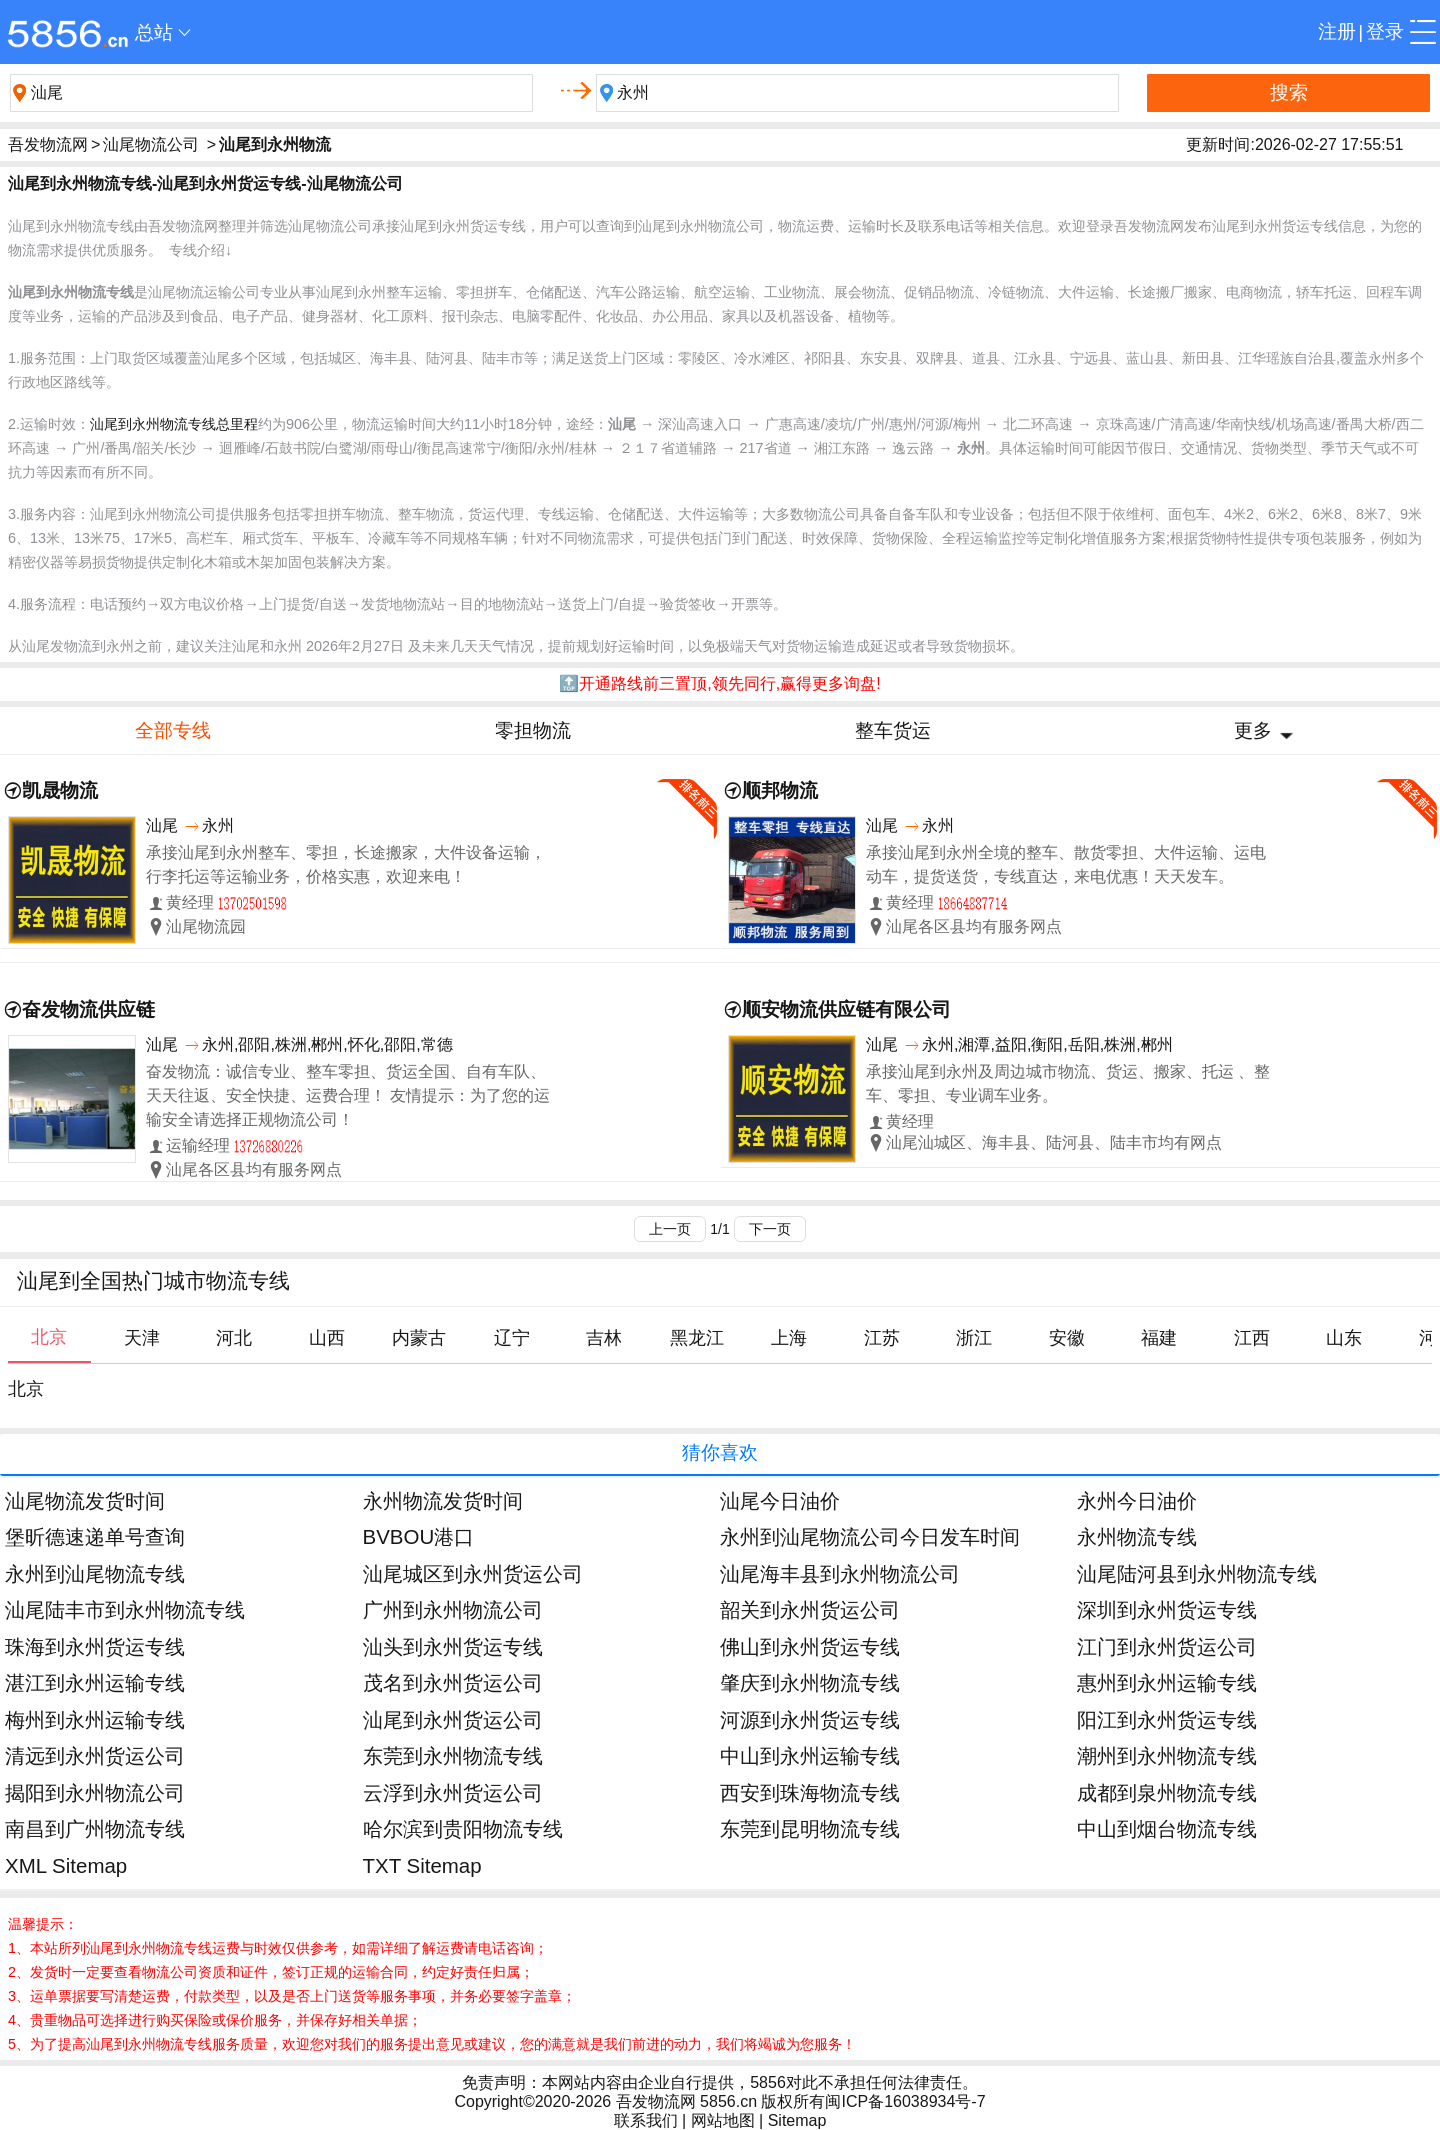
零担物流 (533, 730)
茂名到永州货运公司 (453, 1682)
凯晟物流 (60, 790)
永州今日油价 (1137, 1500)
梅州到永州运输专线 (95, 1719)
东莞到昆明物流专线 (810, 1828)
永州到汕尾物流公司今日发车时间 (870, 1536)
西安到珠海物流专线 (810, 1792)
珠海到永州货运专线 (95, 1646)
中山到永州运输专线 (810, 1755)
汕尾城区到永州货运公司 (473, 1573)
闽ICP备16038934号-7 (905, 2101)
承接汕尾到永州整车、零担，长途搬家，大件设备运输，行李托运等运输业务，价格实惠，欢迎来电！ (346, 864)
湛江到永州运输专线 (95, 1682)
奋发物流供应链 (88, 1009)
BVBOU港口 (419, 1536)
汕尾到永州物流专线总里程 (174, 424)
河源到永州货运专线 (810, 1719)
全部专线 (173, 730)
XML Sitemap (66, 1865)
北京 (26, 1389)
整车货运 (893, 730)
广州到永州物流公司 (453, 1609)
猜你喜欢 (720, 1452)
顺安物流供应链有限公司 (846, 1009)
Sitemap (797, 2120)
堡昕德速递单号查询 (95, 1536)
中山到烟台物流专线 (1167, 1828)
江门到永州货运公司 (1167, 1646)
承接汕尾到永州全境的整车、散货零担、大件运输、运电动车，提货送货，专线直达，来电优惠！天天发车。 (1066, 864)
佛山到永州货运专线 (810, 1646)
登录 (1385, 31)
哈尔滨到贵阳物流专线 (463, 1828)
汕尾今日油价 (780, 1500)
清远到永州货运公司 (95, 1755)
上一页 (670, 1229)
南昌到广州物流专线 (95, 1828)
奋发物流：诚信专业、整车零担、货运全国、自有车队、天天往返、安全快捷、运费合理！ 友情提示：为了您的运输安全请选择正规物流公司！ (348, 1095)
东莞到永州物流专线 (453, 1755)
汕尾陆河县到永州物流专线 (1197, 1573)
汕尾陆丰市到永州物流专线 (125, 1609)
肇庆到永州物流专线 (810, 1682)
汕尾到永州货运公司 (453, 1719)
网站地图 (723, 2120)
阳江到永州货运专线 (1167, 1719)
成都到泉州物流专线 (1167, 1792)
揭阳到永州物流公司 (95, 1792)
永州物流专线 (1137, 1536)
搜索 (1289, 92)
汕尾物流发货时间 (85, 1500)
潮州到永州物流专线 (1167, 1755)
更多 (1253, 730)
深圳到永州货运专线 (1167, 1609)
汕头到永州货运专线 (453, 1646)
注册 (1337, 31)
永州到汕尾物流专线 (95, 1573)
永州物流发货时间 (443, 1500)
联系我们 (646, 2120)
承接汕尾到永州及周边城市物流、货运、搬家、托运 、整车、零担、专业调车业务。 (1068, 1083)
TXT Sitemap (422, 1865)
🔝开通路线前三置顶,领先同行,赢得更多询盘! (719, 683)
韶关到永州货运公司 (810, 1609)
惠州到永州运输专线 (1167, 1682)
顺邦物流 (780, 790)
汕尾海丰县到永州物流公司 (840, 1573)
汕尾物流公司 (151, 144)
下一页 (770, 1229)
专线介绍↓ (200, 250)
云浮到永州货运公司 (453, 1792)
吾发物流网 (48, 144)
